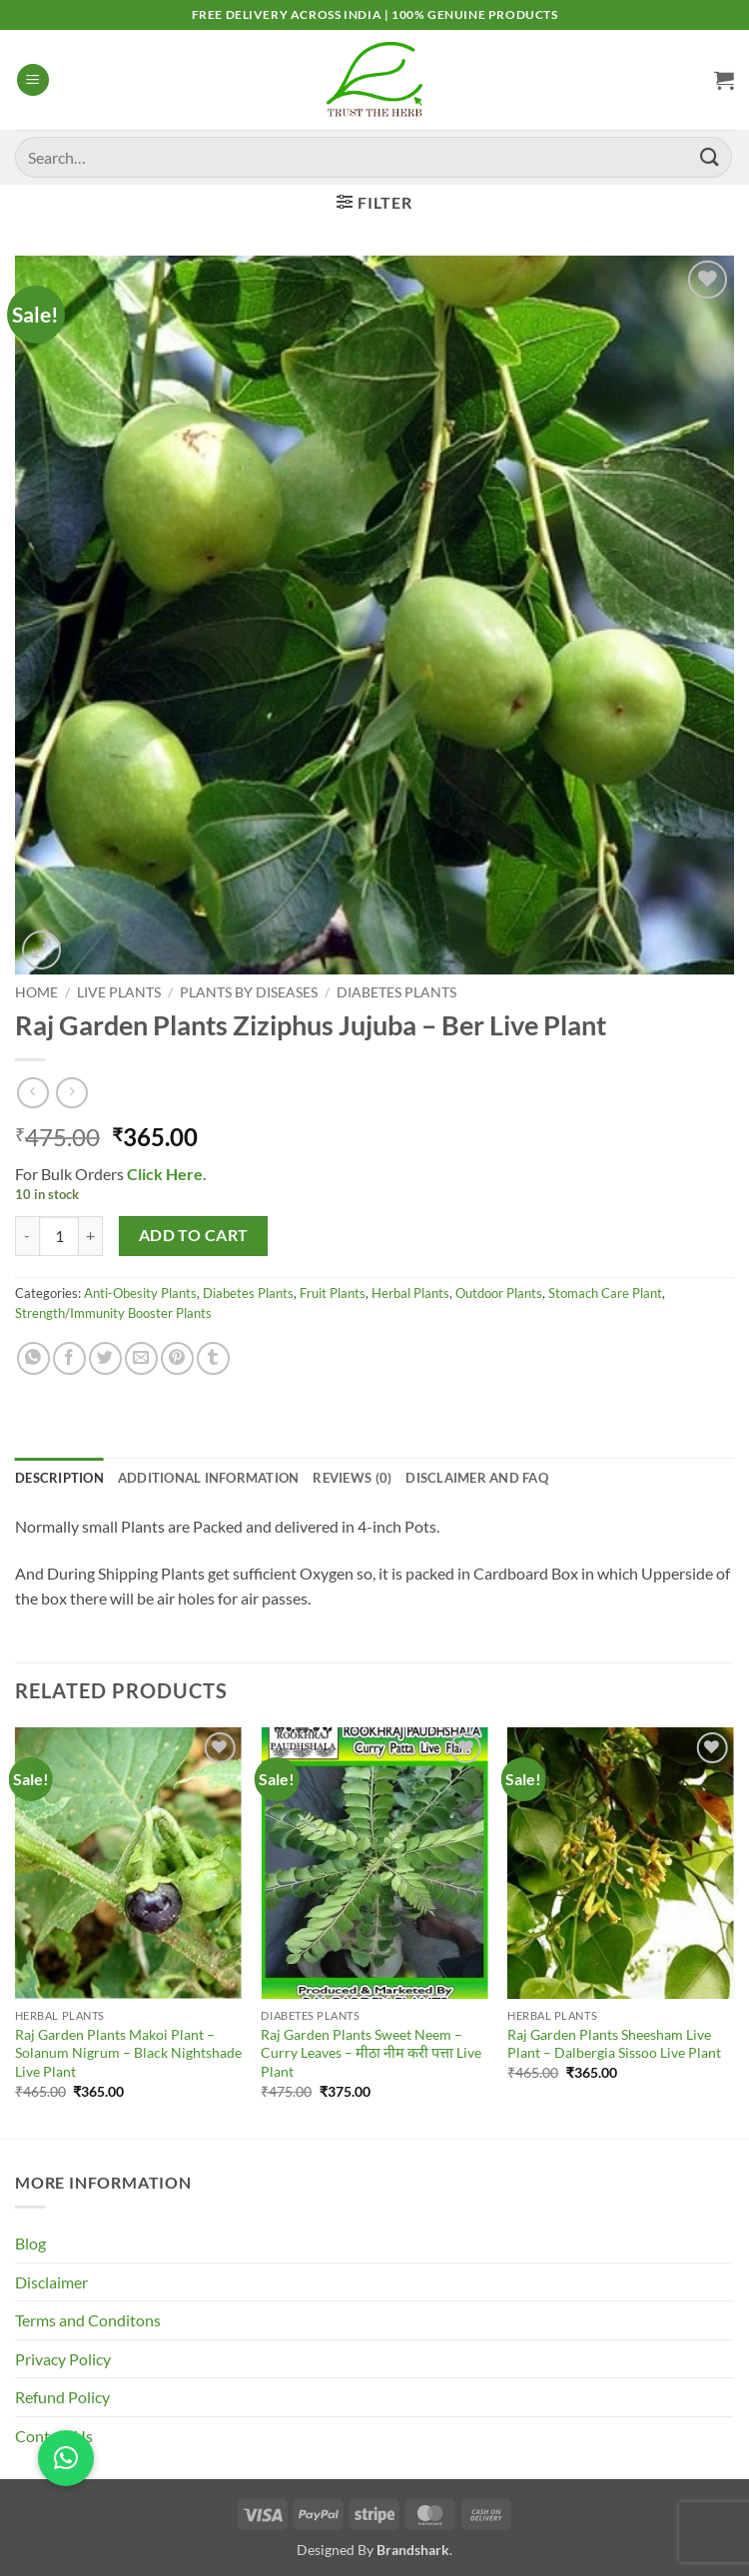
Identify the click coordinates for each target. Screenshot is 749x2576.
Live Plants (119, 992)
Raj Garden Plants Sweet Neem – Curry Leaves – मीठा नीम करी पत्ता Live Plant (371, 2053)
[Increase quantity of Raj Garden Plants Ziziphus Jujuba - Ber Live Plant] (91, 1236)
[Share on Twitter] (105, 1358)
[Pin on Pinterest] (177, 1358)
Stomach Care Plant (605, 1293)
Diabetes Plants (396, 992)
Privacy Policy (63, 2358)
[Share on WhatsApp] (33, 1358)
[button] (33, 80)
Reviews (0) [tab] (352, 1478)
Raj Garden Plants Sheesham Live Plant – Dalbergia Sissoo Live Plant (614, 2044)
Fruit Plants (333, 1293)
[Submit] (710, 157)
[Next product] (32, 1092)
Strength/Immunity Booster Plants (113, 1313)
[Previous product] (71, 1092)
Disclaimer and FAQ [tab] (476, 1478)
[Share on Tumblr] (213, 1358)
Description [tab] (59, 1478)
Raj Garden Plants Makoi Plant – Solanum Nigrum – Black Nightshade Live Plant (128, 2053)
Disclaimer (51, 2281)
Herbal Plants (410, 1293)
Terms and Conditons (88, 2319)
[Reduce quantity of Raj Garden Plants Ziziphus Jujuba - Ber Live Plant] (27, 1236)
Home (36, 992)
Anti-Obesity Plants (140, 1293)
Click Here (163, 1173)
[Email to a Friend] (141, 1358)
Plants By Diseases (249, 992)
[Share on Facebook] (69, 1358)
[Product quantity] (59, 1236)
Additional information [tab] (209, 1478)
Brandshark (412, 2549)
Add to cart (194, 1235)
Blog (30, 2243)
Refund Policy (62, 2396)
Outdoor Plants (498, 1293)
